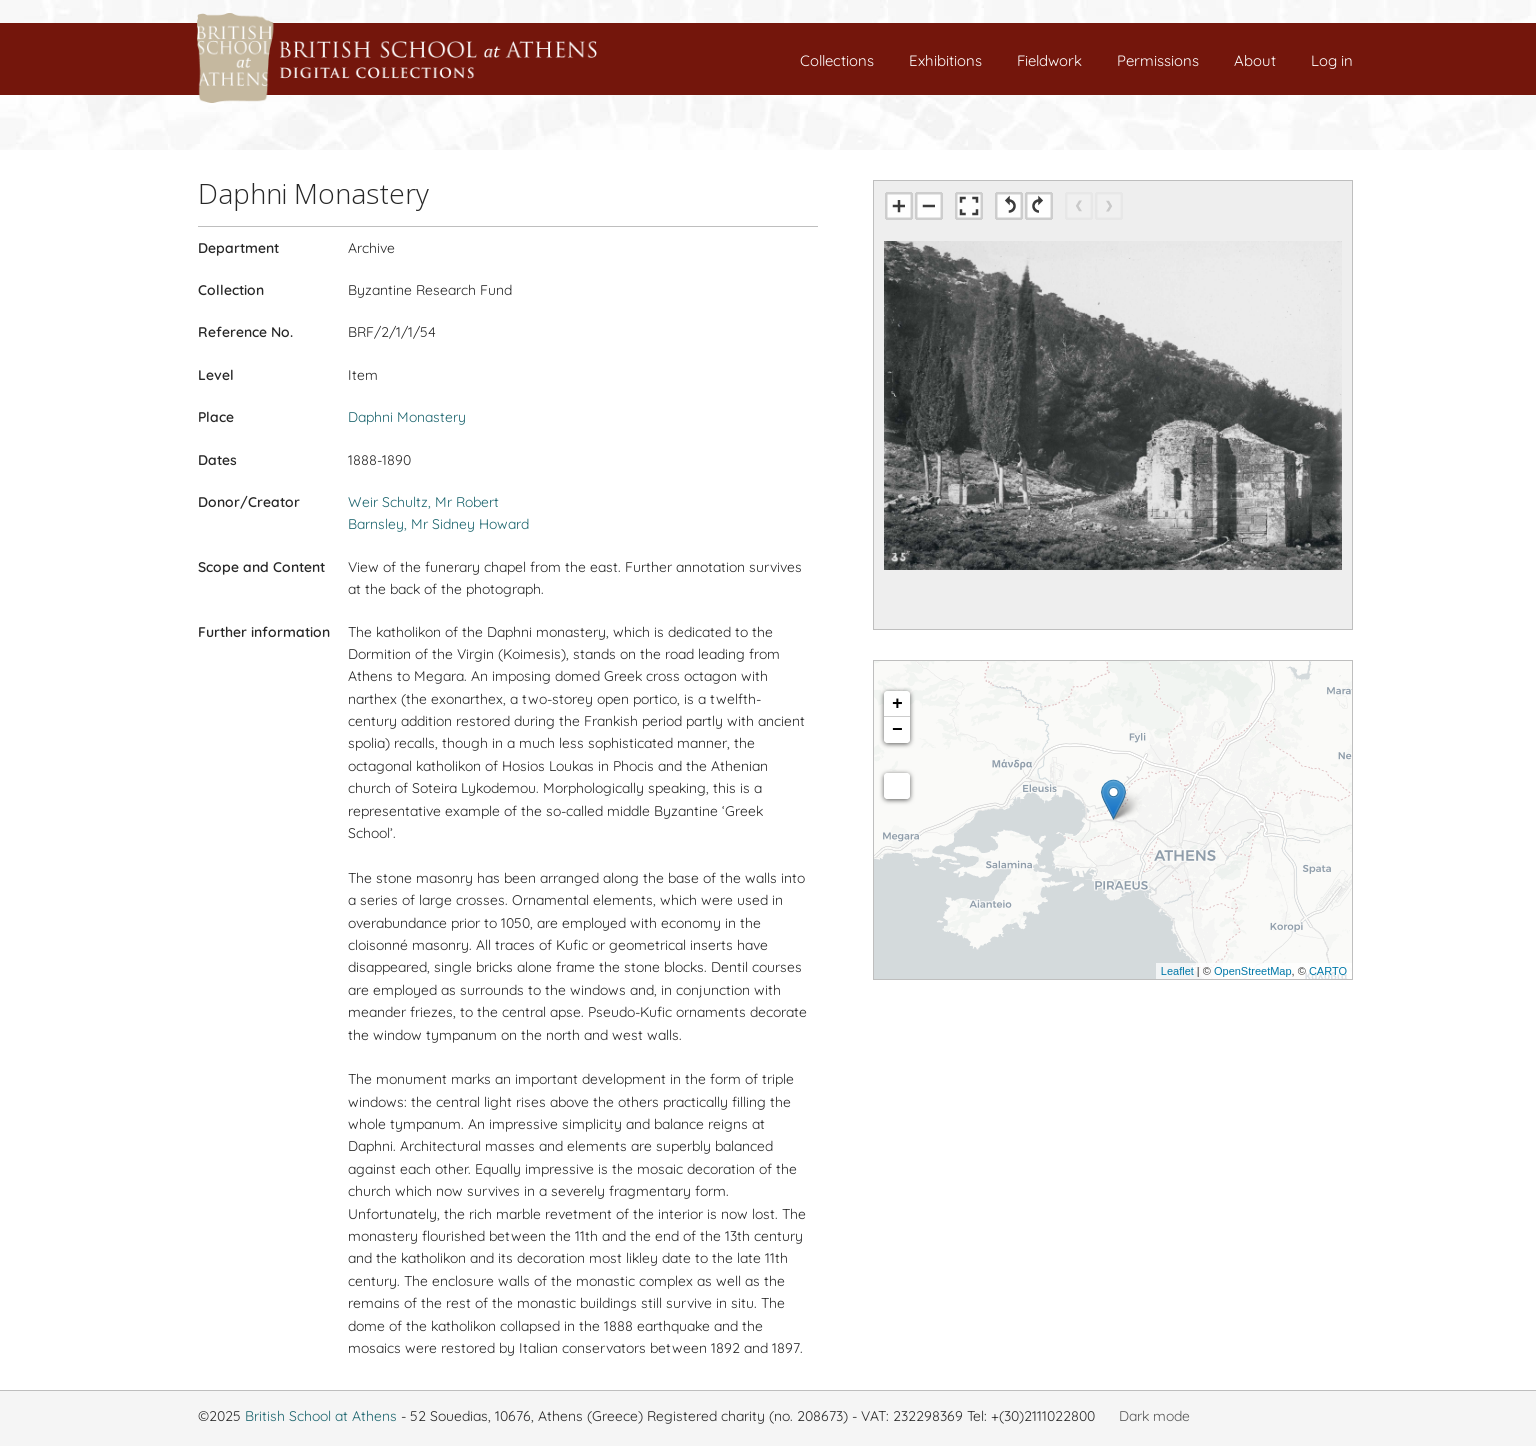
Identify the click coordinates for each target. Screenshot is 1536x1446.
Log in (1332, 60)
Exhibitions (945, 60)
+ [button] (897, 704)
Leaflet (1177, 971)
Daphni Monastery (407, 417)
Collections (837, 60)
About (1255, 60)
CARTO (1328, 971)
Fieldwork (1049, 60)
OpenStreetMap (1253, 971)
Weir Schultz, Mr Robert (423, 502)
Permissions (1158, 60)
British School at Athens (321, 1416)
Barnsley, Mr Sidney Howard (438, 524)
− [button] (897, 730)
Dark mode (1154, 1416)
